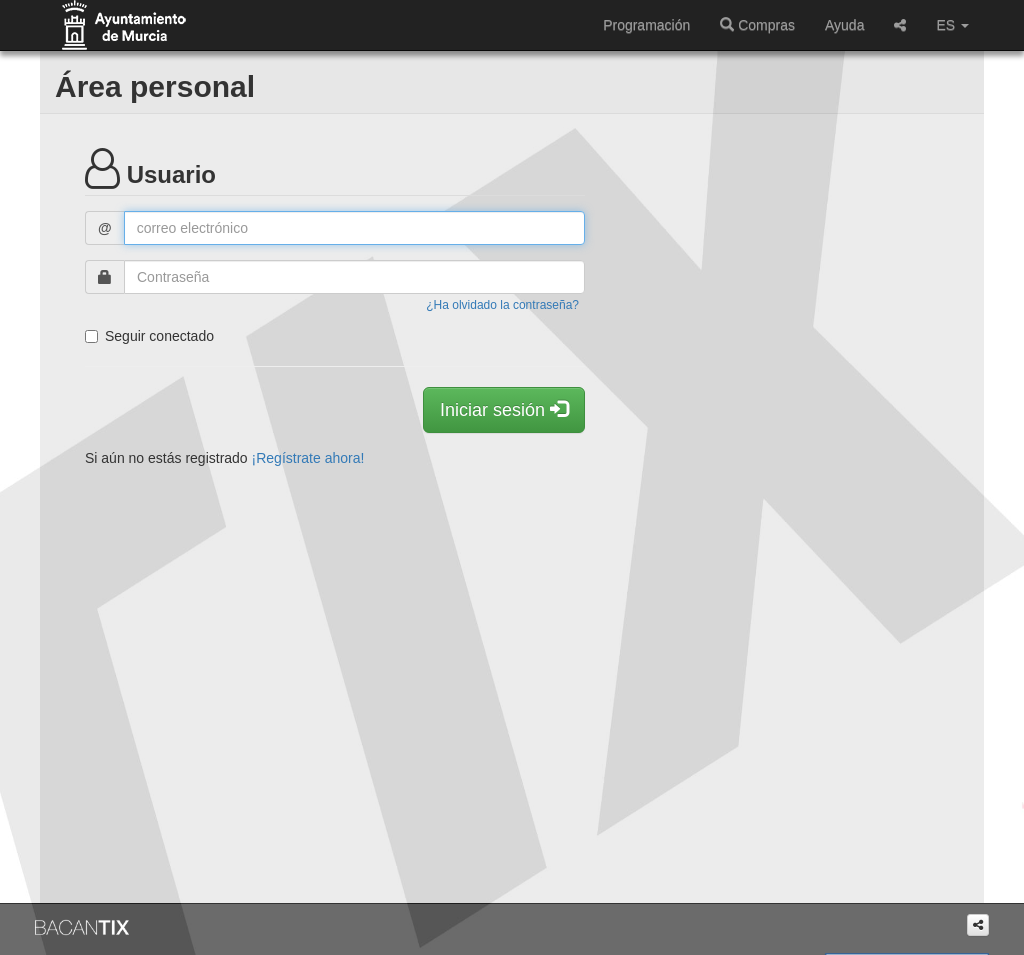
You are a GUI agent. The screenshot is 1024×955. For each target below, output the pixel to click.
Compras (757, 25)
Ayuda (844, 25)
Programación (646, 25)
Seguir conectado (149, 336)
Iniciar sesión (504, 409)
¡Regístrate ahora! (308, 458)
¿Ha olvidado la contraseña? (502, 305)
